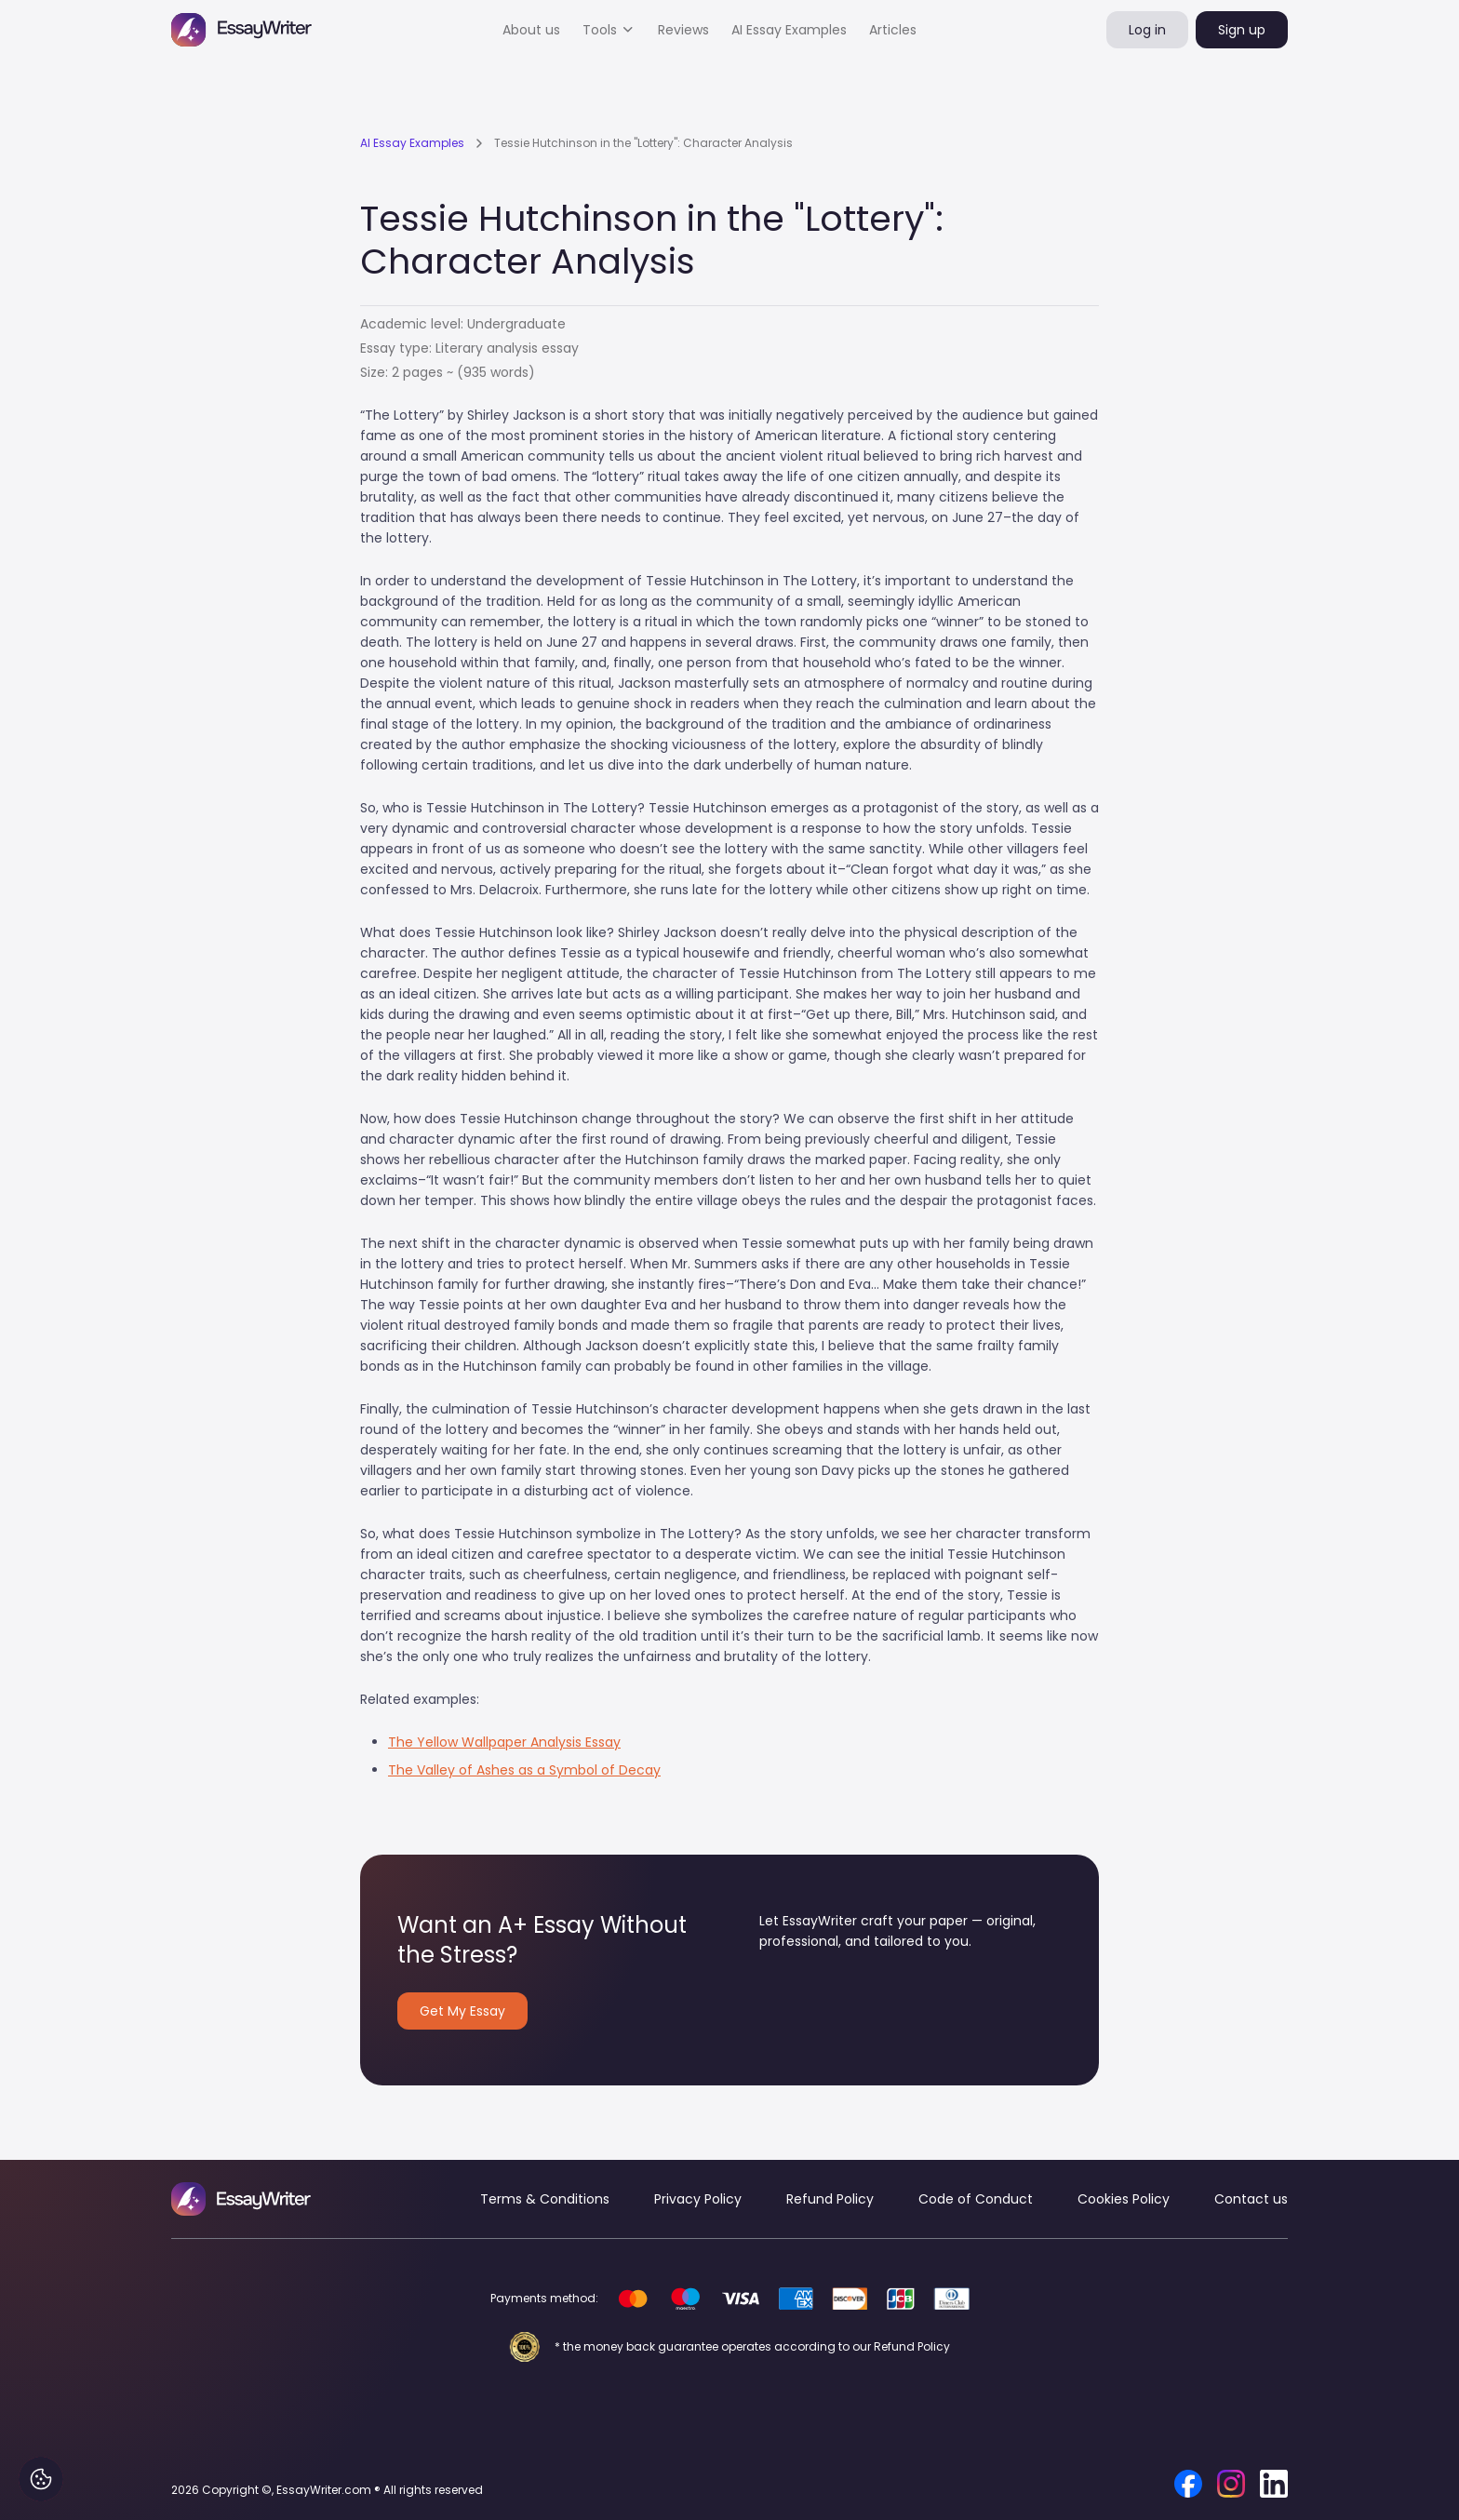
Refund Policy (830, 2199)
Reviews (683, 29)
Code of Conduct (975, 2199)
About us (531, 29)
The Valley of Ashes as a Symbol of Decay (524, 1770)
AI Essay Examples (789, 29)
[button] (609, 29)
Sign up (1241, 29)
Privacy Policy (698, 2199)
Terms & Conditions (544, 2199)
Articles (893, 29)
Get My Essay (462, 2011)
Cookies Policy (1124, 2199)
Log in (1147, 29)
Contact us (1251, 2199)
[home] (241, 30)
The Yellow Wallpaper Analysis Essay (504, 1742)
